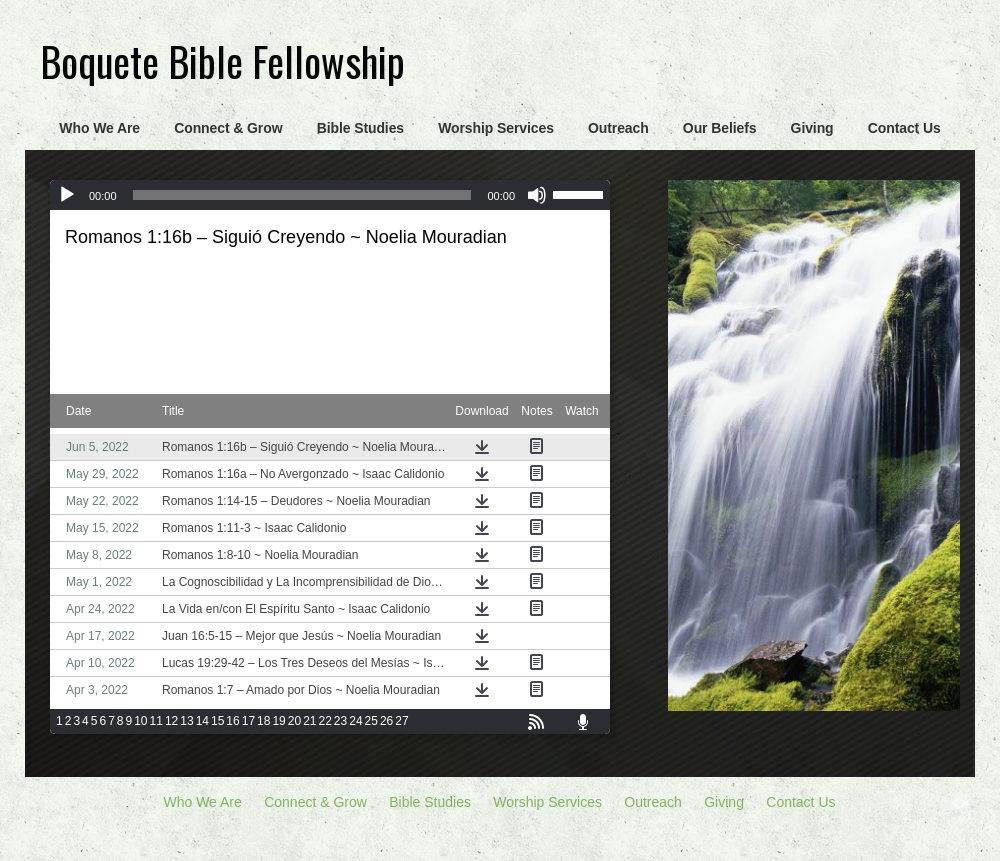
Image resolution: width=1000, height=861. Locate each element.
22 (325, 721)
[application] (330, 195)
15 (217, 721)
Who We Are (99, 128)
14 (202, 721)
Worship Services (496, 128)
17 (248, 721)
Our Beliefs (720, 128)
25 (371, 721)
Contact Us (904, 128)
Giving (812, 128)
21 (309, 721)
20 (294, 721)
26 (386, 721)
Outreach (618, 128)
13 (186, 721)
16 (232, 721)
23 (340, 721)
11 (156, 721)
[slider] (302, 195)
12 (171, 721)
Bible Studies (360, 128)
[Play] (67, 195)
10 (140, 721)
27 (401, 721)
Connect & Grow (228, 128)
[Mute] (537, 195)
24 (355, 721)
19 (278, 721)
